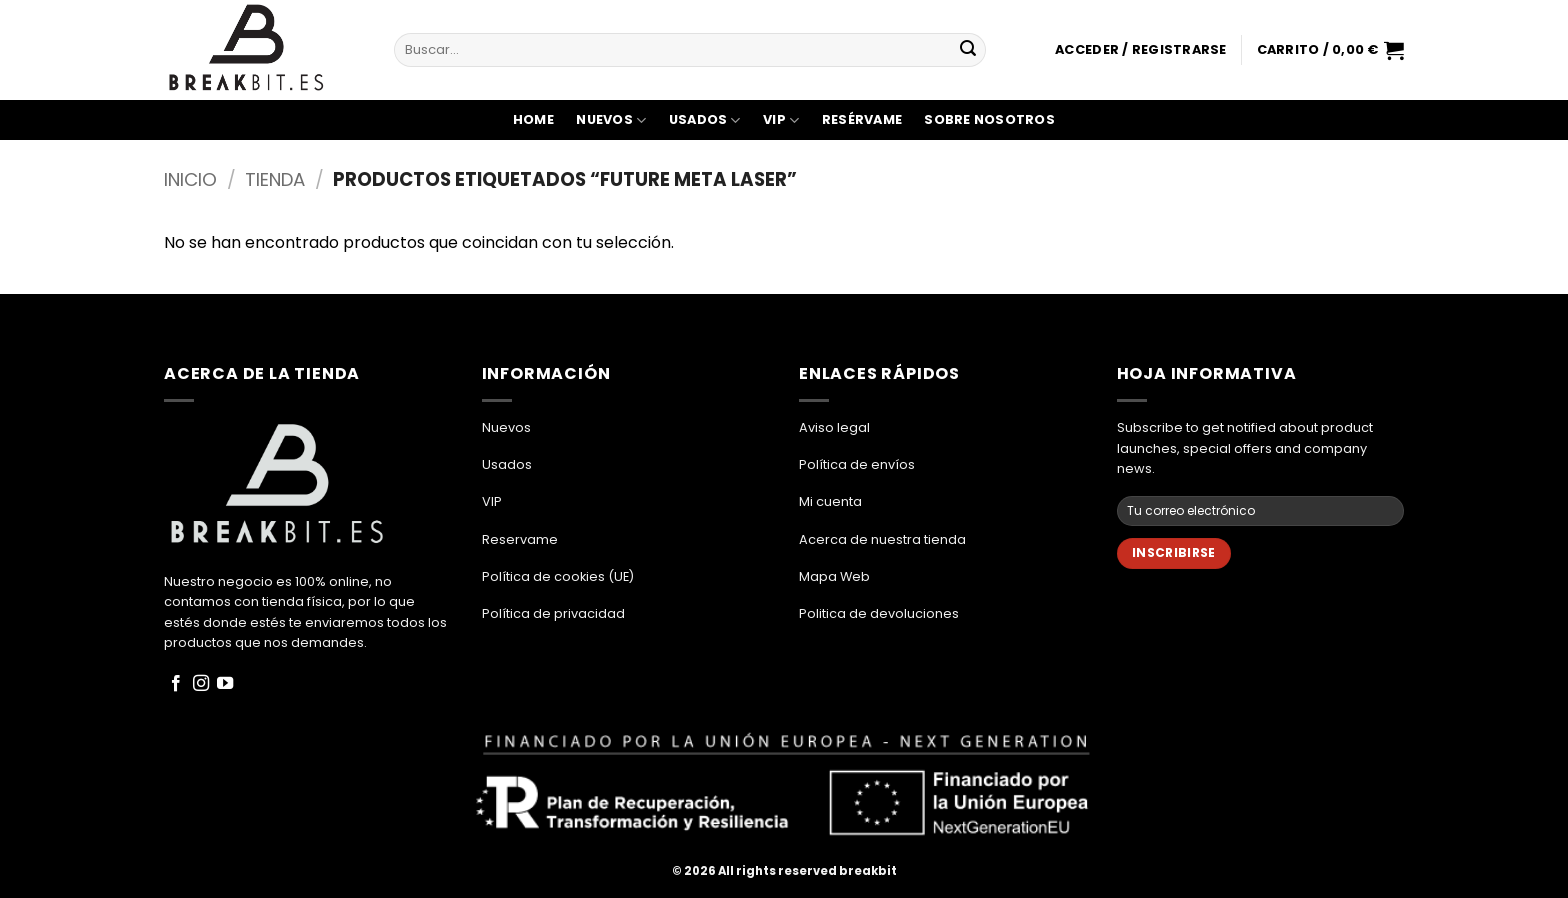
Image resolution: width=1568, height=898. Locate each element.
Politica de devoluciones (879, 613)
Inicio (190, 179)
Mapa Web (834, 576)
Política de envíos (857, 464)
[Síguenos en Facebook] (176, 684)
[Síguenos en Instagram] (201, 684)
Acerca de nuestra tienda (882, 539)
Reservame (520, 539)
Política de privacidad (553, 613)
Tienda (275, 179)
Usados (705, 120)
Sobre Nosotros (989, 119)
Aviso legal (834, 427)
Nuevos (611, 120)
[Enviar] (968, 50)
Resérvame (862, 119)
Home (533, 119)
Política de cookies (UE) (558, 576)
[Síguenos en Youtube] (225, 684)
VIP (781, 120)
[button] (1140, 50)
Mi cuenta (830, 501)
